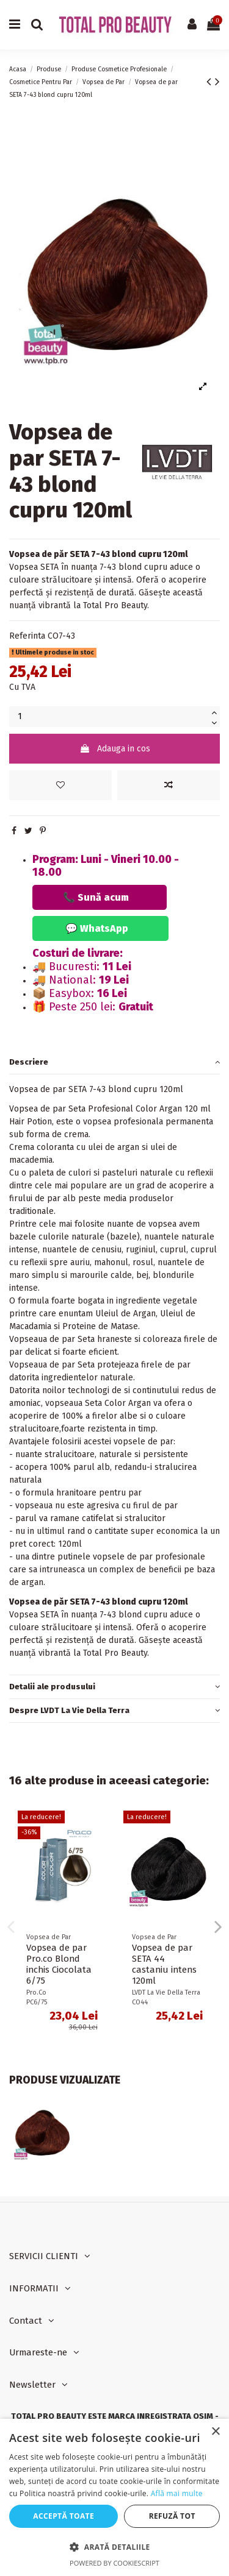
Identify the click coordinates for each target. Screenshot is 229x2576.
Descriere (114, 1062)
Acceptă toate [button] (63, 2516)
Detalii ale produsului (114, 1686)
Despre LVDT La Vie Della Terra (114, 1710)
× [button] (215, 2431)
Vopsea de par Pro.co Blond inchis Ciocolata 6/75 (59, 1964)
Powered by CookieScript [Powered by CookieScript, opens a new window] (114, 2562)
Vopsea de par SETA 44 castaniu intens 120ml (164, 1964)
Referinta (27, 636)
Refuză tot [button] (172, 2516)
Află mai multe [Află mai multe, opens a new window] (177, 2493)
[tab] (114, 1062)
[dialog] (114, 2497)
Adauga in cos (114, 748)
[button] (114, 2547)
